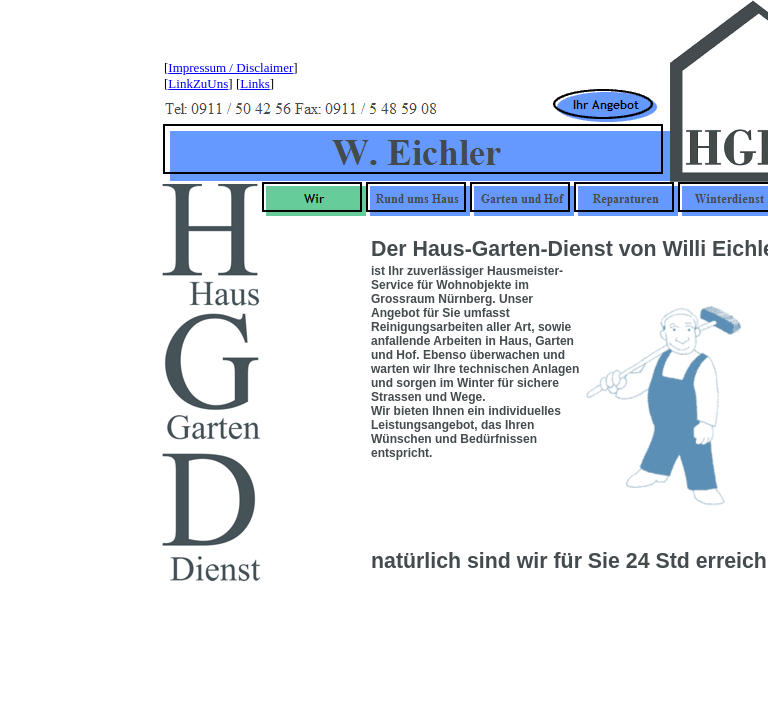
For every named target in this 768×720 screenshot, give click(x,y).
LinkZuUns (198, 83)
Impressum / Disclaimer (230, 67)
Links (255, 83)
